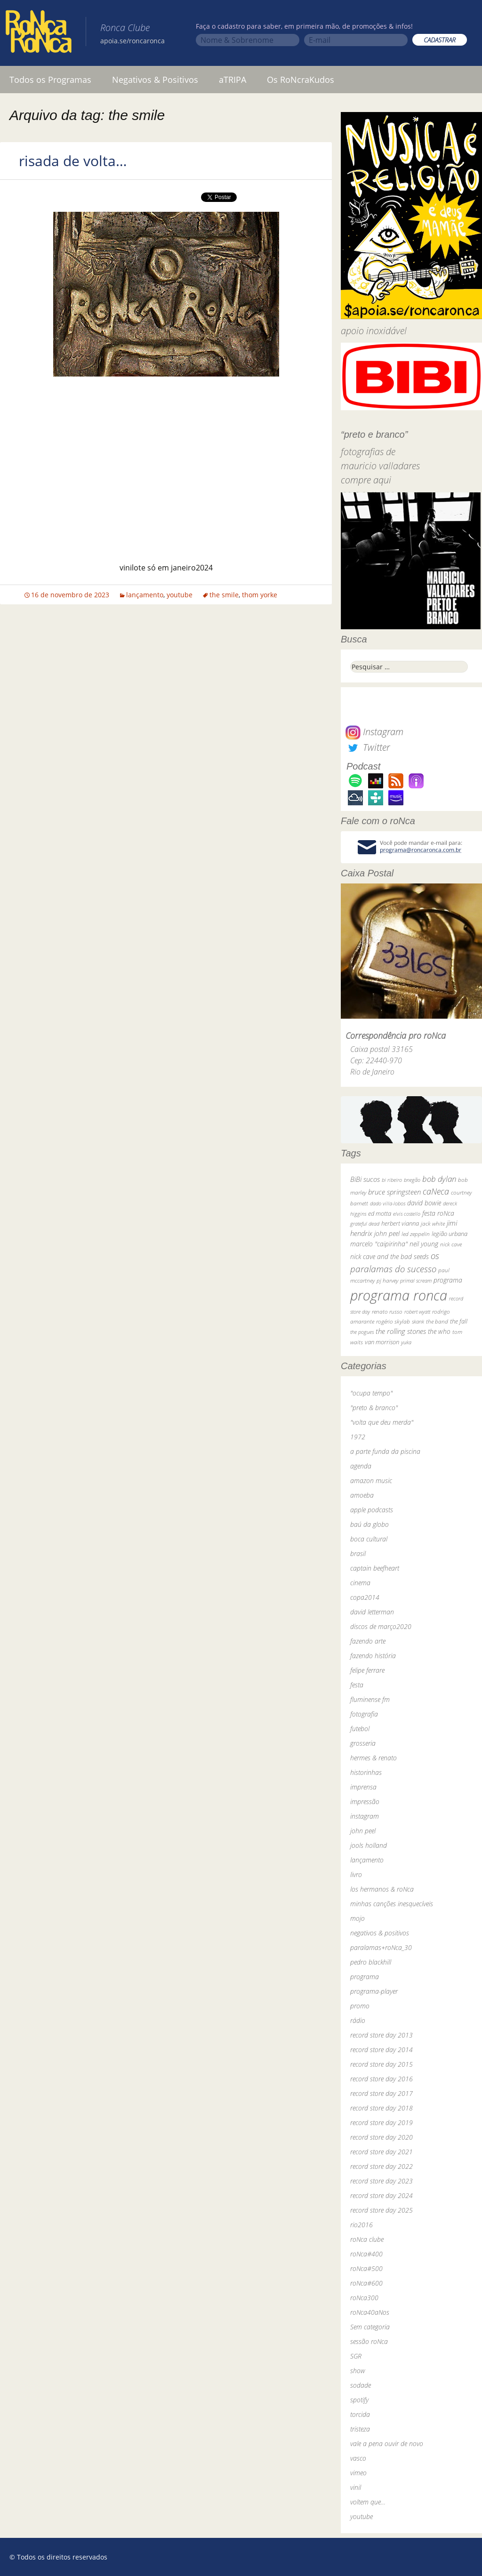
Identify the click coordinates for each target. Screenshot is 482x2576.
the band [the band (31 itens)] (437, 1321)
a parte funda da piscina (385, 1451)
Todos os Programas (50, 79)
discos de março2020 (380, 1626)
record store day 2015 (381, 2064)
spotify (359, 2399)
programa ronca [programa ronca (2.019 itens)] (398, 1295)
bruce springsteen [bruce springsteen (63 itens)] (394, 1191)
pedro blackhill (370, 1962)
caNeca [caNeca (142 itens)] (436, 1191)
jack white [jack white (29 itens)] (433, 1223)
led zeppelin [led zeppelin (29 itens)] (416, 1233)
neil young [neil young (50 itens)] (424, 1243)
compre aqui (366, 479)
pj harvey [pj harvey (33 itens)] (387, 1280)
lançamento (144, 594)
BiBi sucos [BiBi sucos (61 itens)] (365, 1179)
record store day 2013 (381, 2034)
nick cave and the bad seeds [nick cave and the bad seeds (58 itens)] (389, 1256)
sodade (360, 2385)
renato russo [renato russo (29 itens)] (387, 1311)
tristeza (360, 2428)
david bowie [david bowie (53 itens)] (424, 1202)
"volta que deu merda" (381, 1422)
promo (360, 2005)
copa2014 (364, 1597)
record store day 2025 (381, 2210)
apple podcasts (371, 1509)
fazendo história (373, 1655)
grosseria (363, 1743)
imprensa (363, 1786)
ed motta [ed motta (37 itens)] (379, 1214)
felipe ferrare (367, 1670)
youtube (180, 594)
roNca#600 (366, 2283)
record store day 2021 (381, 2151)
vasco (358, 2458)
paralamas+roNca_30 (381, 1947)
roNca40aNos (369, 2312)
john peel (363, 1830)
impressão (364, 1801)
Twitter (367, 747)
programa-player (374, 1991)
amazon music (371, 1480)
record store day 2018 (381, 2107)
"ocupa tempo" (371, 1392)
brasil (358, 1553)
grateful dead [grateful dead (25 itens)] (364, 1223)
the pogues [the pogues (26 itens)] (362, 1331)
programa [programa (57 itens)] (448, 1280)
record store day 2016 (381, 2078)
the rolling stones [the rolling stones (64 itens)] (401, 1331)
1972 (357, 1436)
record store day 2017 (381, 2093)
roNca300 (364, 2297)
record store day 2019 (381, 2122)
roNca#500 (366, 2268)
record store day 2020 (381, 2137)
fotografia (364, 1713)
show (357, 2370)
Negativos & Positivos (155, 79)
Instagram (374, 731)
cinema (360, 1582)
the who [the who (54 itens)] (439, 1331)
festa (356, 1684)
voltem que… (368, 2501)
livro (356, 1874)
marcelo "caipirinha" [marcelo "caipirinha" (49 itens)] (379, 1243)
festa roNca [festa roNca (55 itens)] (438, 1213)
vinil (355, 2487)
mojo (357, 1918)
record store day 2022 (381, 2166)
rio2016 (361, 2224)
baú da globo (369, 1524)
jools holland (368, 1845)
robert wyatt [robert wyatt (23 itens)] (417, 1311)
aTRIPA (232, 79)
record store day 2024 (381, 2195)
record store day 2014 (381, 2049)
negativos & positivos (379, 1932)
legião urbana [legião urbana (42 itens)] (449, 1233)
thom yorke (259, 594)
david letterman (372, 1611)
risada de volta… (73, 160)
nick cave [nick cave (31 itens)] (451, 1244)
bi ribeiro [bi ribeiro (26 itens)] (392, 1179)
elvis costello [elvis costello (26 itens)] (406, 1213)
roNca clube (367, 2239)
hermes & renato (373, 1757)
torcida (360, 2414)
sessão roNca (369, 2341)
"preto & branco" (374, 1407)
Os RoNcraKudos (300, 79)
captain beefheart (374, 1568)
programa (364, 1976)
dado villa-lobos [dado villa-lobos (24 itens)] (387, 1203)
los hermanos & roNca (382, 1889)
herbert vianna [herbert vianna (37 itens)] (400, 1224)
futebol (360, 1728)
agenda (360, 1465)
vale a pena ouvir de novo (386, 2443)
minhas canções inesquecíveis (391, 1903)
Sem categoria (370, 2326)
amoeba (362, 1495)
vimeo (358, 2472)
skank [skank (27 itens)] (418, 1321)
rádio (357, 2020)
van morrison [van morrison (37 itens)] (382, 1342)
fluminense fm (370, 1699)
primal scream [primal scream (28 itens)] (416, 1280)
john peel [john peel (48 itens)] (387, 1233)
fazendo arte (368, 1641)
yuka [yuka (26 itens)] (406, 1342)
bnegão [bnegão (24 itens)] (412, 1179)
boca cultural (368, 1538)
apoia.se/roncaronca (132, 40)
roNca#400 (366, 2253)
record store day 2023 (381, 2180)
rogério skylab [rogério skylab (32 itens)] (393, 1321)
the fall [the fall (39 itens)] (458, 1321)
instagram (364, 1816)
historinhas (366, 1772)
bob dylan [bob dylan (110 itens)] (439, 1178)
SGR (356, 2355)
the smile (224, 594)
